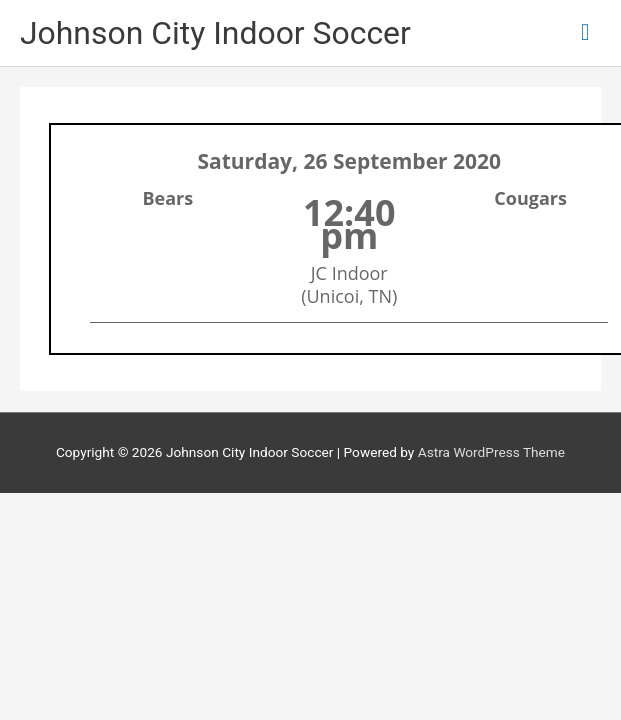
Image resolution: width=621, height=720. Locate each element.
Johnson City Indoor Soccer (215, 33)
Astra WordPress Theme (491, 452)
